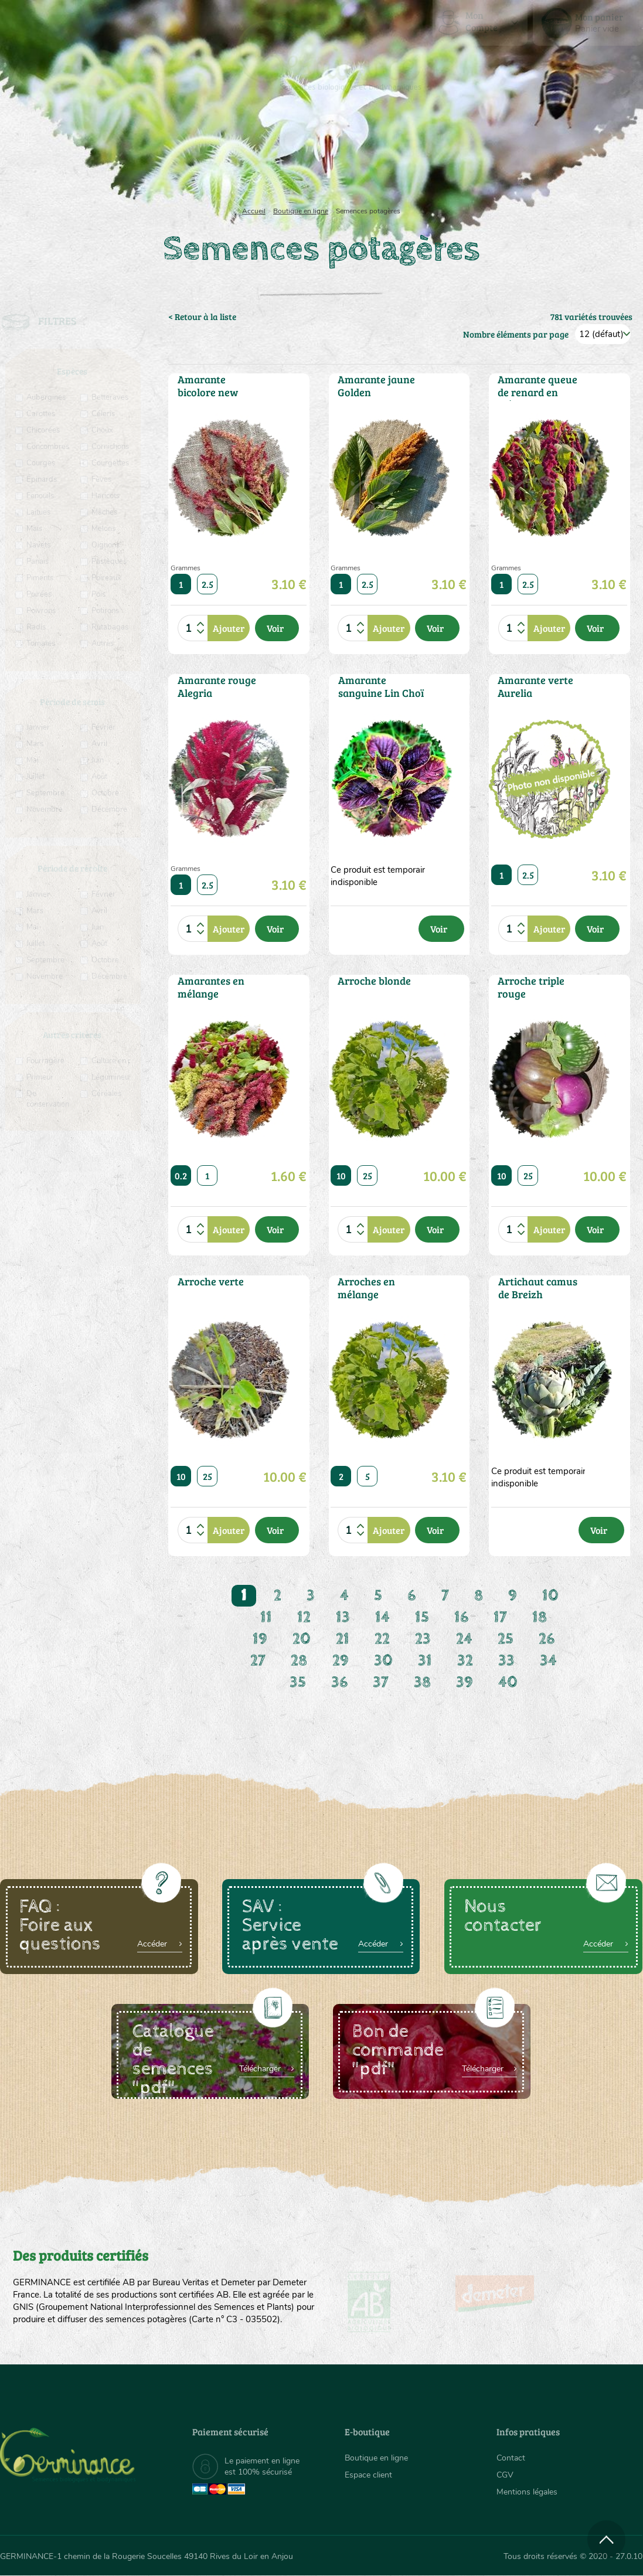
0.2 (181, 1175)
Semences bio (86, 152)
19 (260, 1639)
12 (304, 1617)
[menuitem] (588, 23)
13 (343, 1617)
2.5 (207, 584)
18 (539, 1617)
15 (422, 1617)
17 (500, 1617)
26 (546, 1639)
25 (367, 1175)
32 (465, 1661)
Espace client (368, 2474)
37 (381, 1682)
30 (383, 1661)
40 (508, 1682)
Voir (275, 628)
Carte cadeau (287, 152)
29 (340, 1661)
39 (464, 1682)
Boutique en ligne (548, 152)
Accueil (254, 211)
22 (382, 1639)
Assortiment (401, 152)
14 (382, 1617)
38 (422, 1682)
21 (342, 1639)
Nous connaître (185, 152)
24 (464, 1639)
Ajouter (228, 628)
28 (299, 1661)
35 (298, 1682)
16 (461, 1617)
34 (548, 1661)
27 (258, 1661)
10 (341, 1175)
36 (339, 1682)
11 (266, 1617)
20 (301, 1639)
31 (425, 1661)
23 (423, 1639)
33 (506, 1661)
